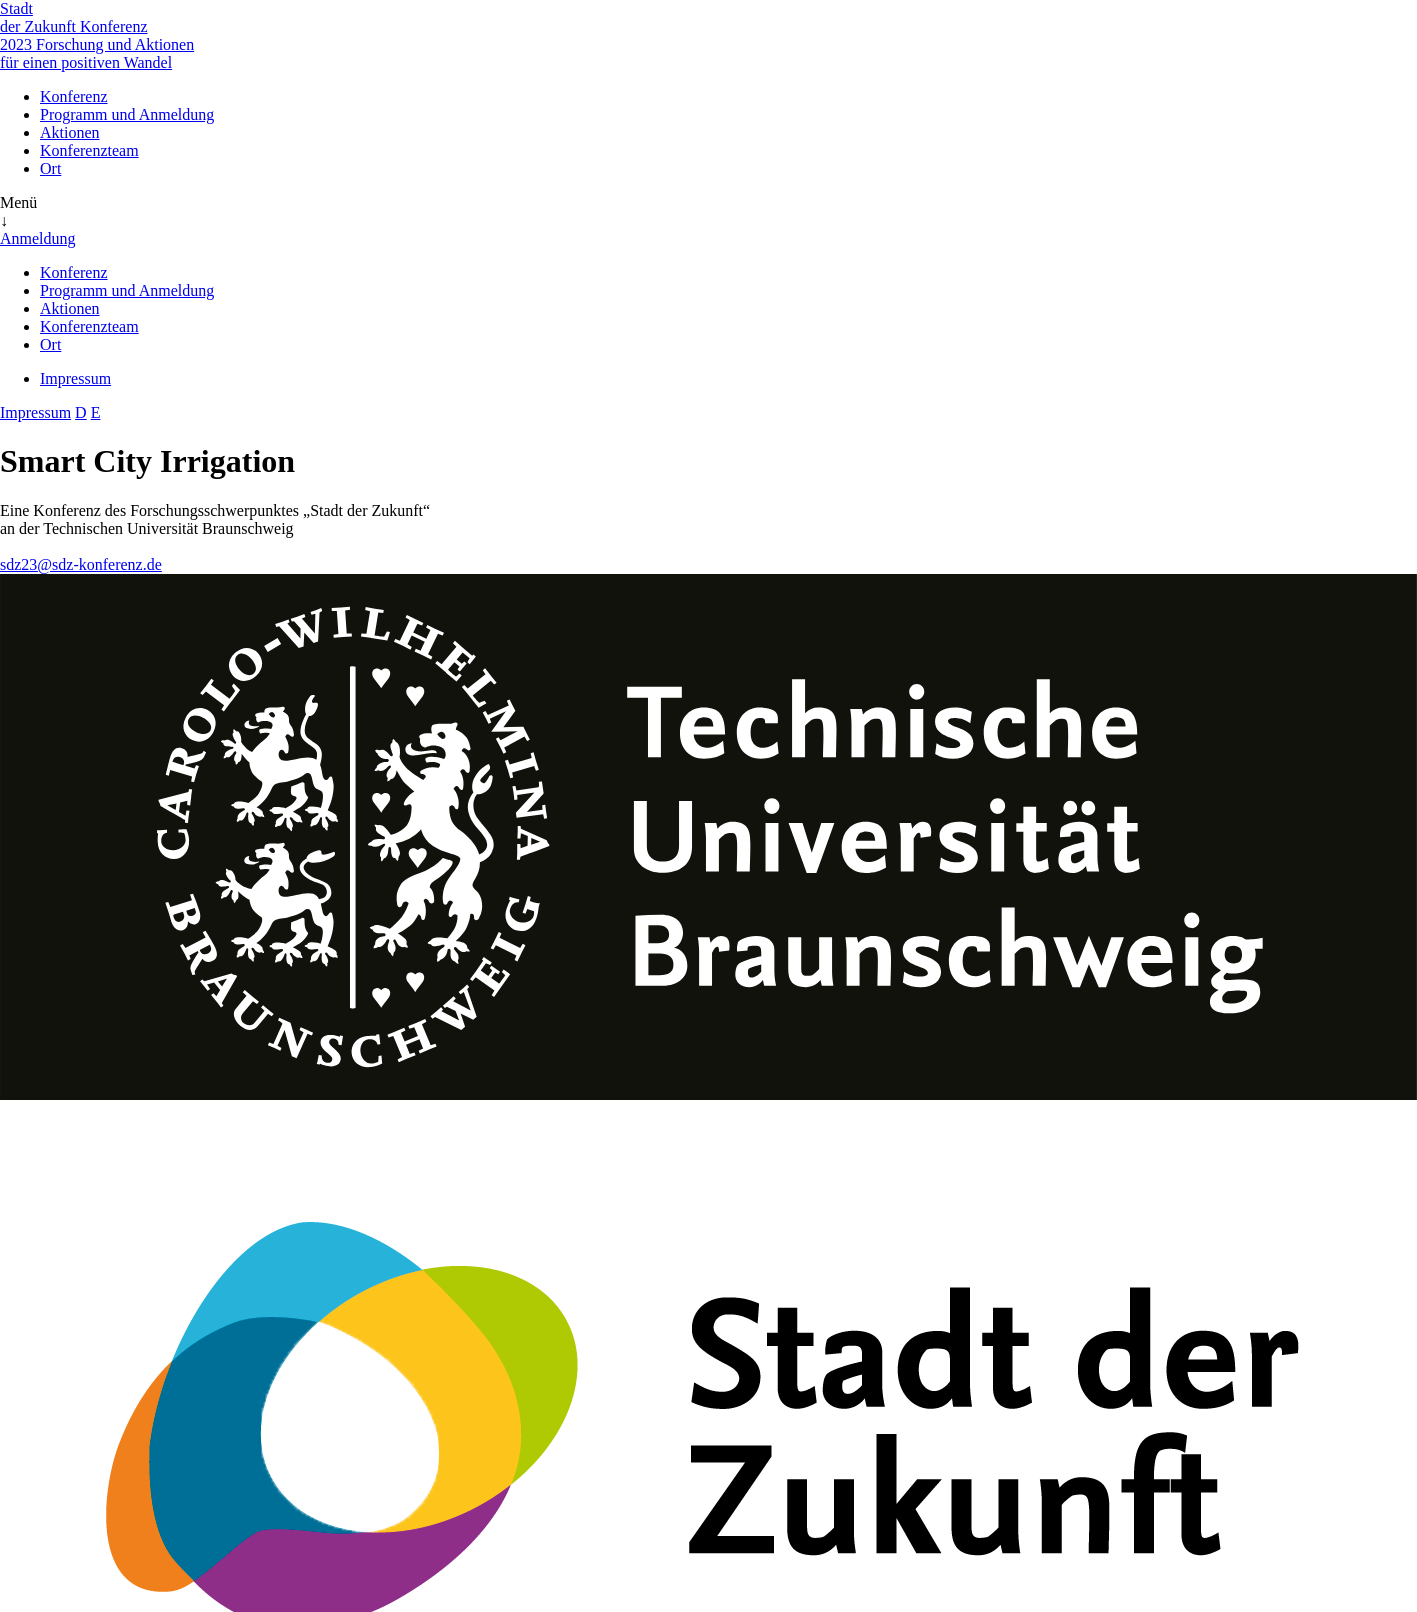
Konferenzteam (89, 150)
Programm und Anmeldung (127, 114)
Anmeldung (38, 238)
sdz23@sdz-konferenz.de (81, 564)
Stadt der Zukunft (40, 17)
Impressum (75, 378)
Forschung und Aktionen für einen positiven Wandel (97, 53)
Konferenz (74, 96)
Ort (50, 168)
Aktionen (70, 132)
